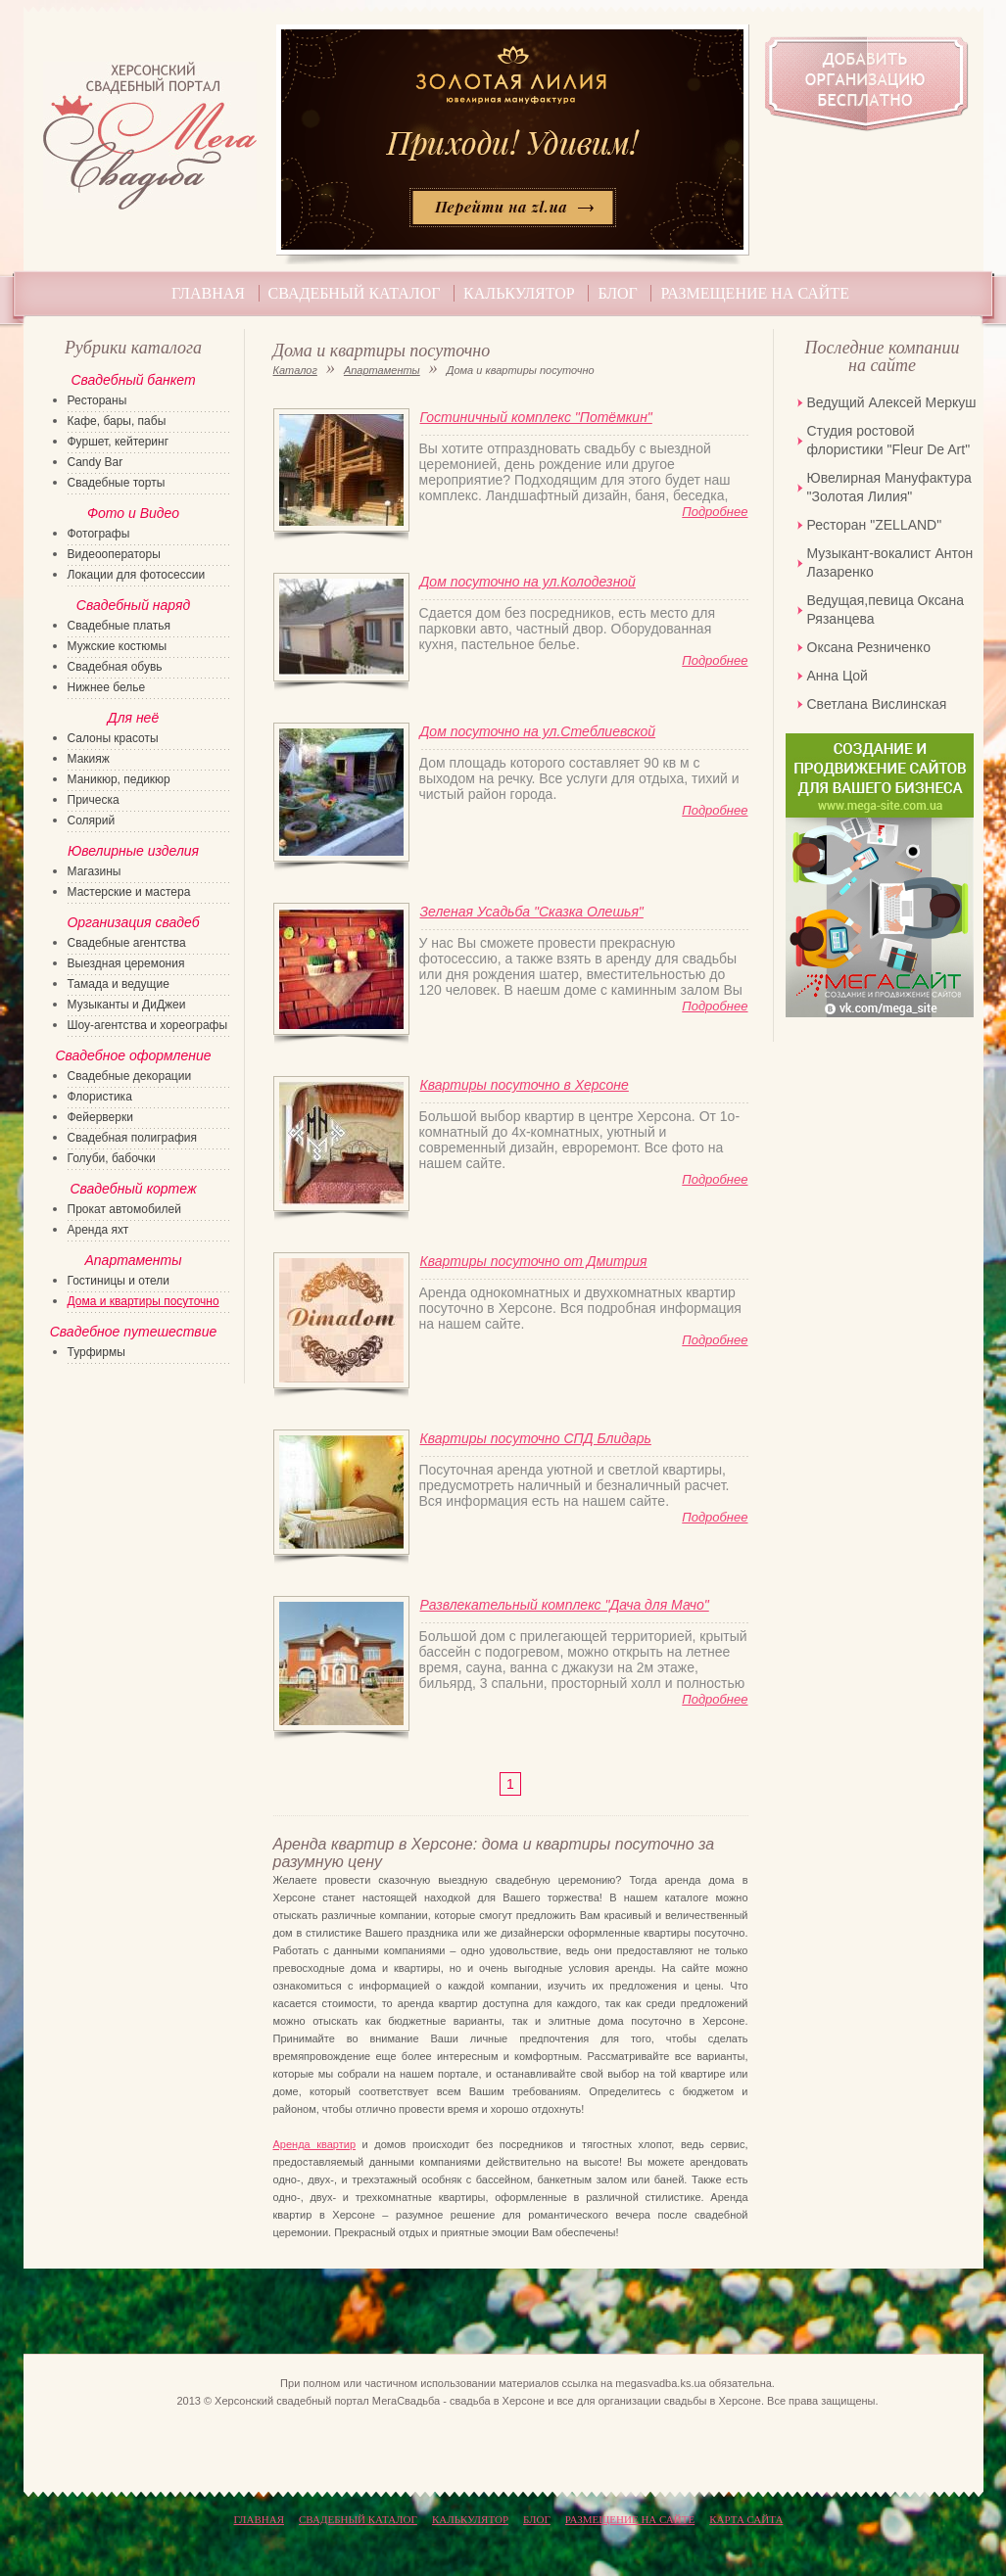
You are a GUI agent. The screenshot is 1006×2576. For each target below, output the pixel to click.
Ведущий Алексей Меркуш (892, 402)
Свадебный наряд (133, 605)
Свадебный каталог (354, 293)
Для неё (133, 718)
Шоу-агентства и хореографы (148, 1025)
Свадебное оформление (133, 1055)
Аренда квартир (315, 2144)
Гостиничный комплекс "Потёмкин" (536, 417)
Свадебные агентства (127, 943)
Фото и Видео (133, 513)
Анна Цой (837, 675)
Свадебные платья (119, 625)
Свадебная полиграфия (133, 1138)
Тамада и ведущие (118, 984)
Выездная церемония (126, 963)
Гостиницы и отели (119, 1281)
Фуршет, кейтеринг (118, 441)
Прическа (94, 800)
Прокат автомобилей (124, 1209)
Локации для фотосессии (137, 575)
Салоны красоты (113, 738)
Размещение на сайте (754, 293)
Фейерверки (100, 1117)
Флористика (100, 1096)
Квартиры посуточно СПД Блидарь (535, 1438)
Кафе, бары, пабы (117, 421)
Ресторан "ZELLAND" (874, 525)
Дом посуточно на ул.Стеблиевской (538, 731)
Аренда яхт (98, 1230)
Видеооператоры (114, 554)
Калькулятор (519, 293)
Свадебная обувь (115, 667)
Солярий (92, 820)
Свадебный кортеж (133, 1188)
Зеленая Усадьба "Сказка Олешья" (532, 911)
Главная (208, 293)
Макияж (89, 759)
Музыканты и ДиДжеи (127, 1004)
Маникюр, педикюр (119, 779)
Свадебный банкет (133, 380)
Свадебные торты (117, 483)
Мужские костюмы (118, 646)
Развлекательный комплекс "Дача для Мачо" (564, 1605)
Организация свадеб (133, 922)
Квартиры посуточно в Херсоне (524, 1085)
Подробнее (714, 511)
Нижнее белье (107, 687)
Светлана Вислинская (877, 704)
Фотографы (99, 533)
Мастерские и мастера (129, 892)
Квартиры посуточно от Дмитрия (533, 1261)
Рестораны (97, 400)
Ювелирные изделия (133, 851)
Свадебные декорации (130, 1076)
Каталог (295, 370)
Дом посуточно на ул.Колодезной (528, 581)
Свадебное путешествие (133, 1331)
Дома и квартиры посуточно (143, 1301)
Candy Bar (95, 462)
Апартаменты (382, 370)
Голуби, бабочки (112, 1158)
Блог (617, 293)
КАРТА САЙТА (746, 2519)
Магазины (94, 871)
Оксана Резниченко (869, 647)
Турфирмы (96, 1352)
